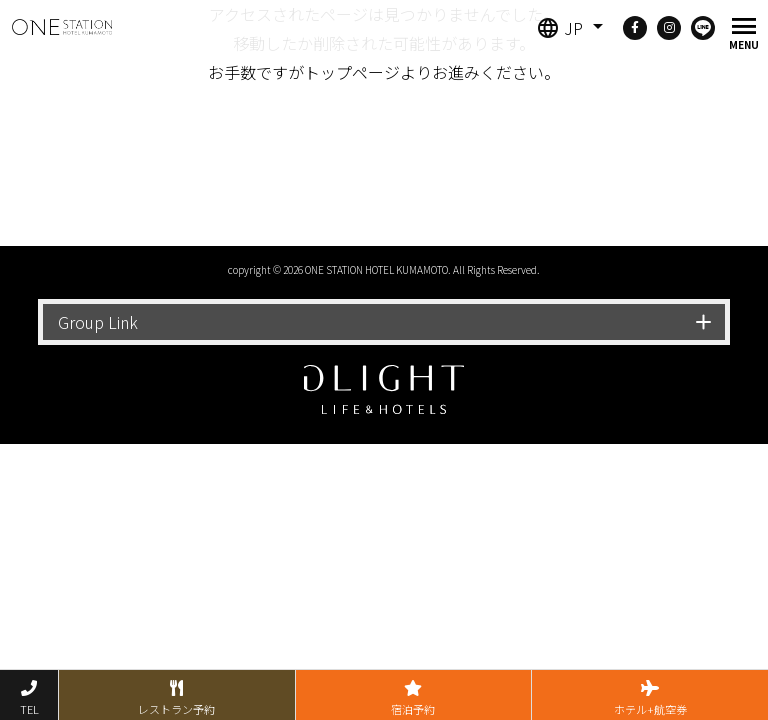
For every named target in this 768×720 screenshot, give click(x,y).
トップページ (352, 72)
